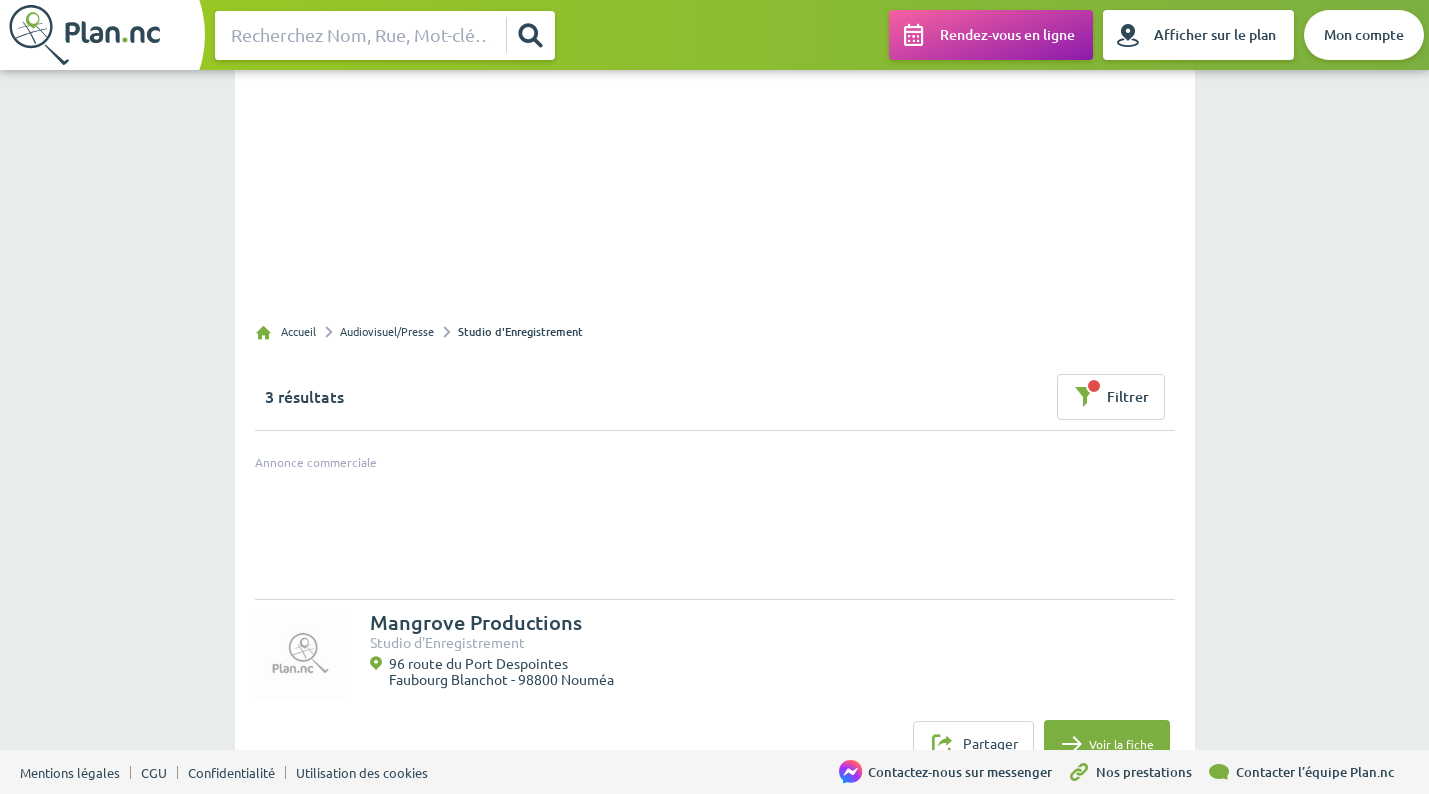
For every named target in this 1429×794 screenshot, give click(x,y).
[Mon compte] (1364, 35)
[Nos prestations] (1137, 772)
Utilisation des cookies (362, 773)
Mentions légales (70, 773)
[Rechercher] (530, 35)
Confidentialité (231, 773)
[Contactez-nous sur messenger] (953, 772)
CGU (154, 773)
